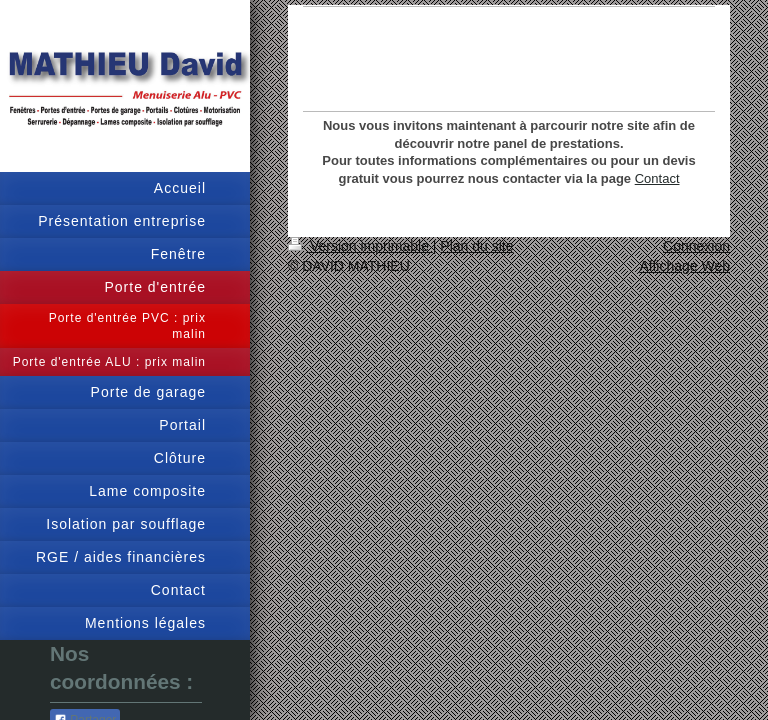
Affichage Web (684, 266)
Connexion (696, 246)
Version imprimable (360, 246)
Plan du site (476, 246)
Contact (657, 178)
